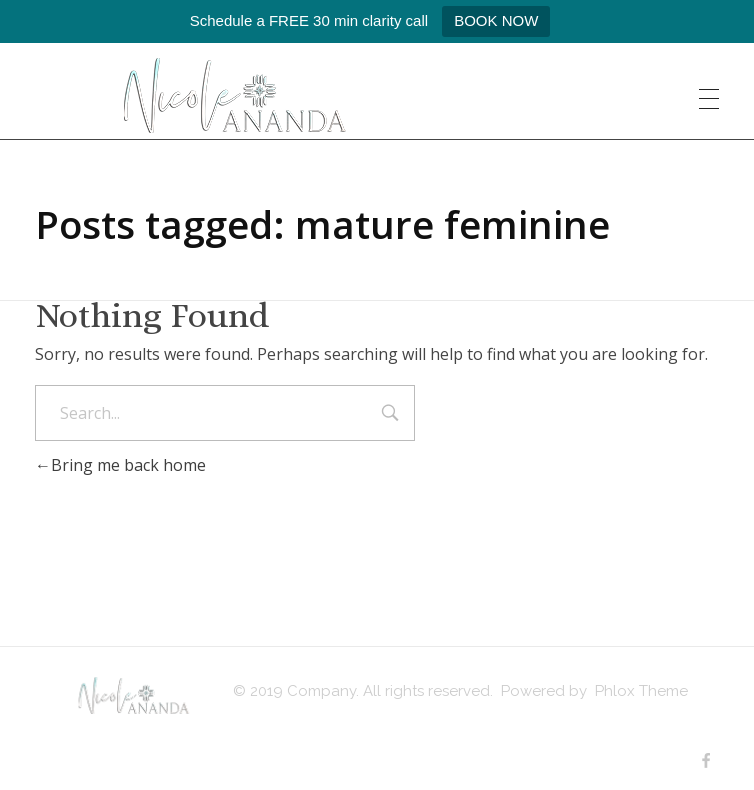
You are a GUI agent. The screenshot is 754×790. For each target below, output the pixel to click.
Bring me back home (120, 465)
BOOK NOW (496, 20)
